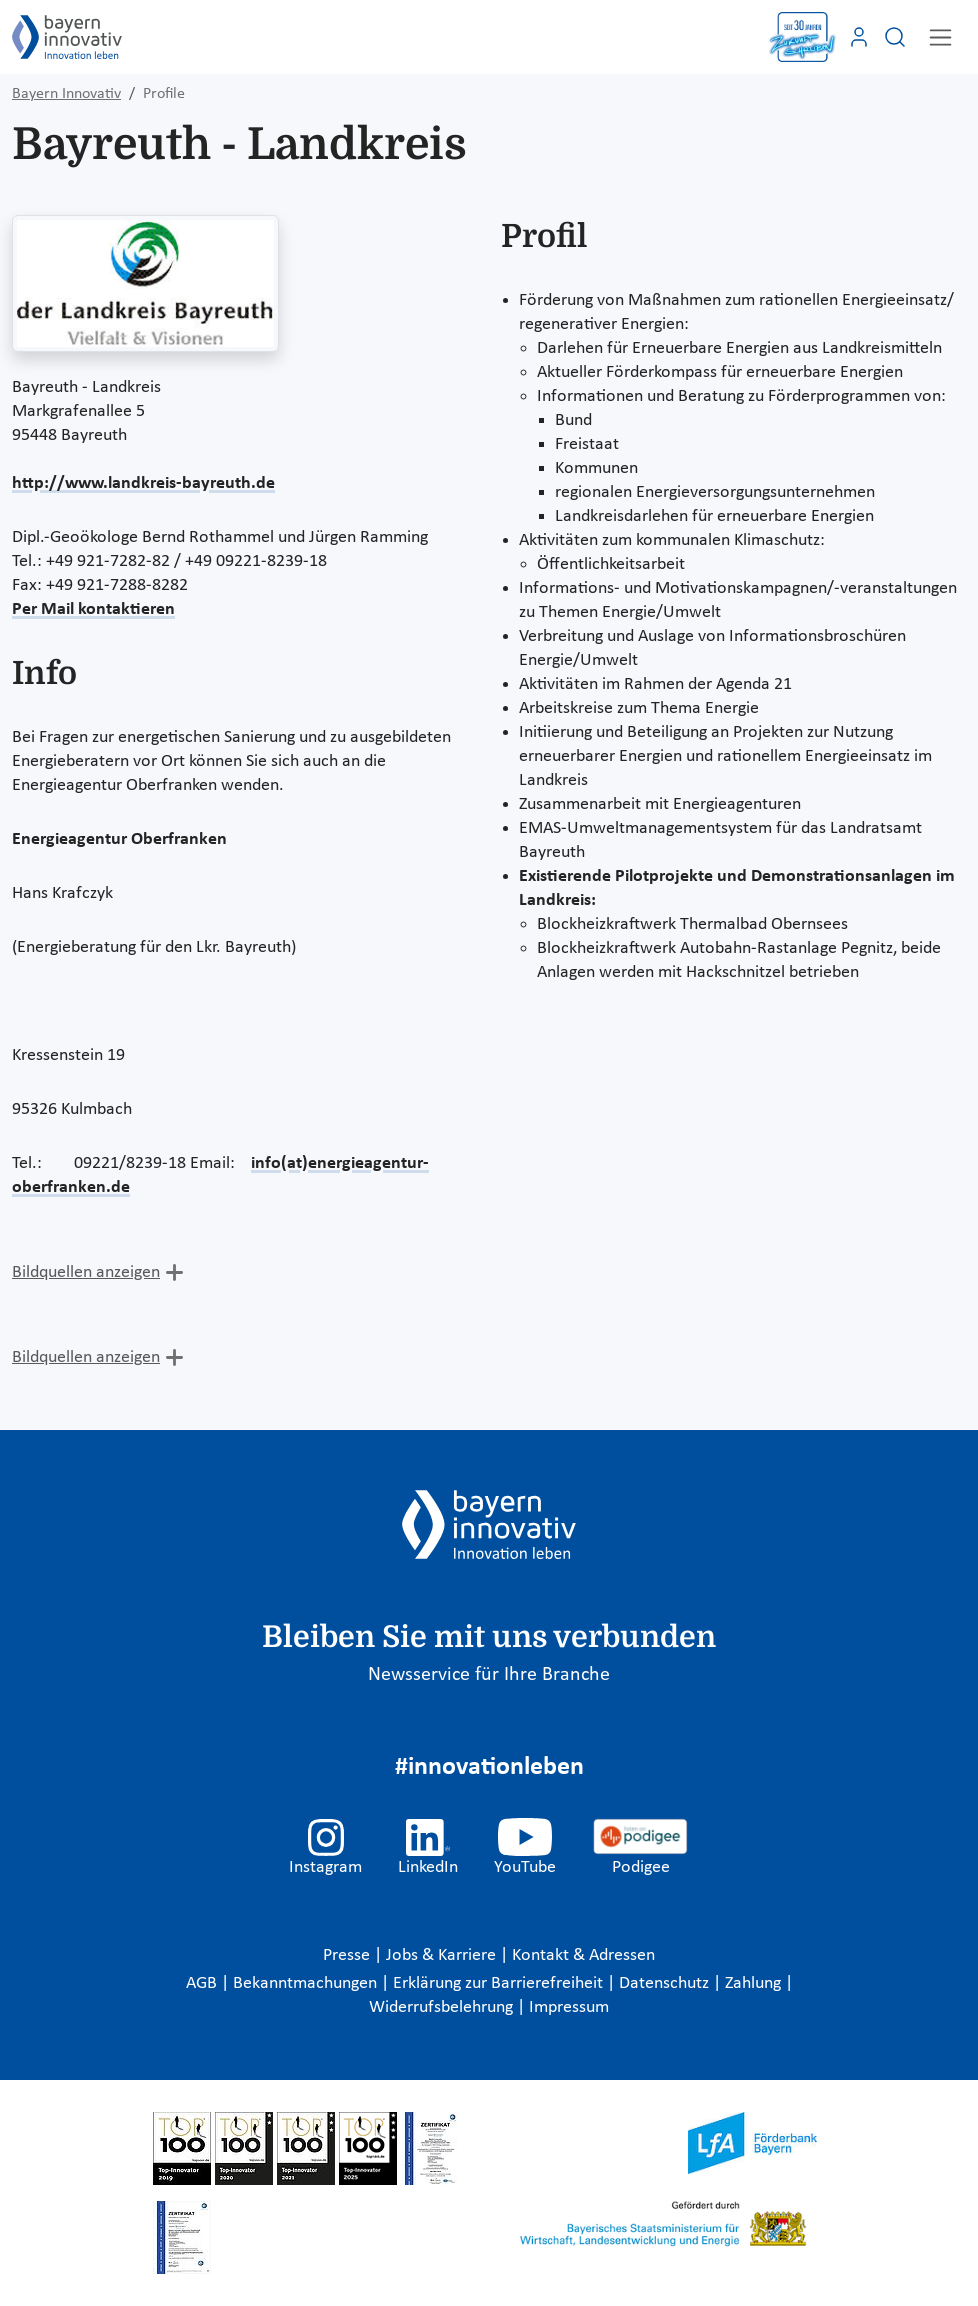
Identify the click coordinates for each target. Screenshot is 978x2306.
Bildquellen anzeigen (86, 1272)
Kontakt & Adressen (583, 1955)
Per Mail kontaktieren (93, 609)
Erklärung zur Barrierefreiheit (500, 1983)
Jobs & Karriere (443, 1955)
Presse (348, 1955)
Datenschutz (666, 1983)
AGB (203, 1983)
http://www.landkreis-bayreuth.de (143, 483)
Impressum (569, 2007)
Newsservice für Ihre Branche (489, 1675)
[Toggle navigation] (940, 37)
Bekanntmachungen (307, 1983)
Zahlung (755, 1983)
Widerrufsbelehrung (443, 2007)
